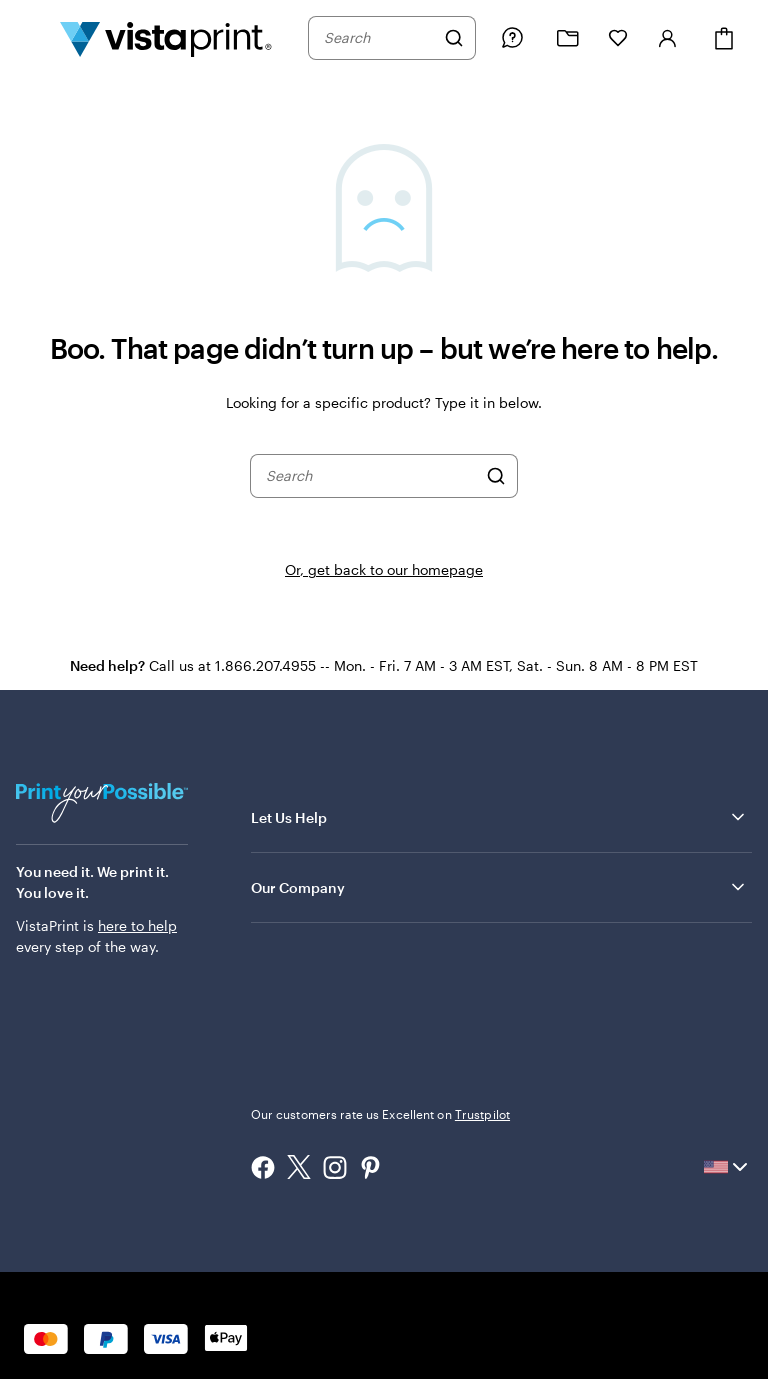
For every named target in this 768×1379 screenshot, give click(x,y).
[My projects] (568, 38)
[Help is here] (512, 38)
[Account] (668, 38)
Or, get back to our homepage (384, 569)
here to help (137, 925)
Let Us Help (499, 817)
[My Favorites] (618, 38)
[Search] (454, 38)
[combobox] (379, 38)
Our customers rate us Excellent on (380, 1114)
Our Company (499, 887)
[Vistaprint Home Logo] (166, 38)
